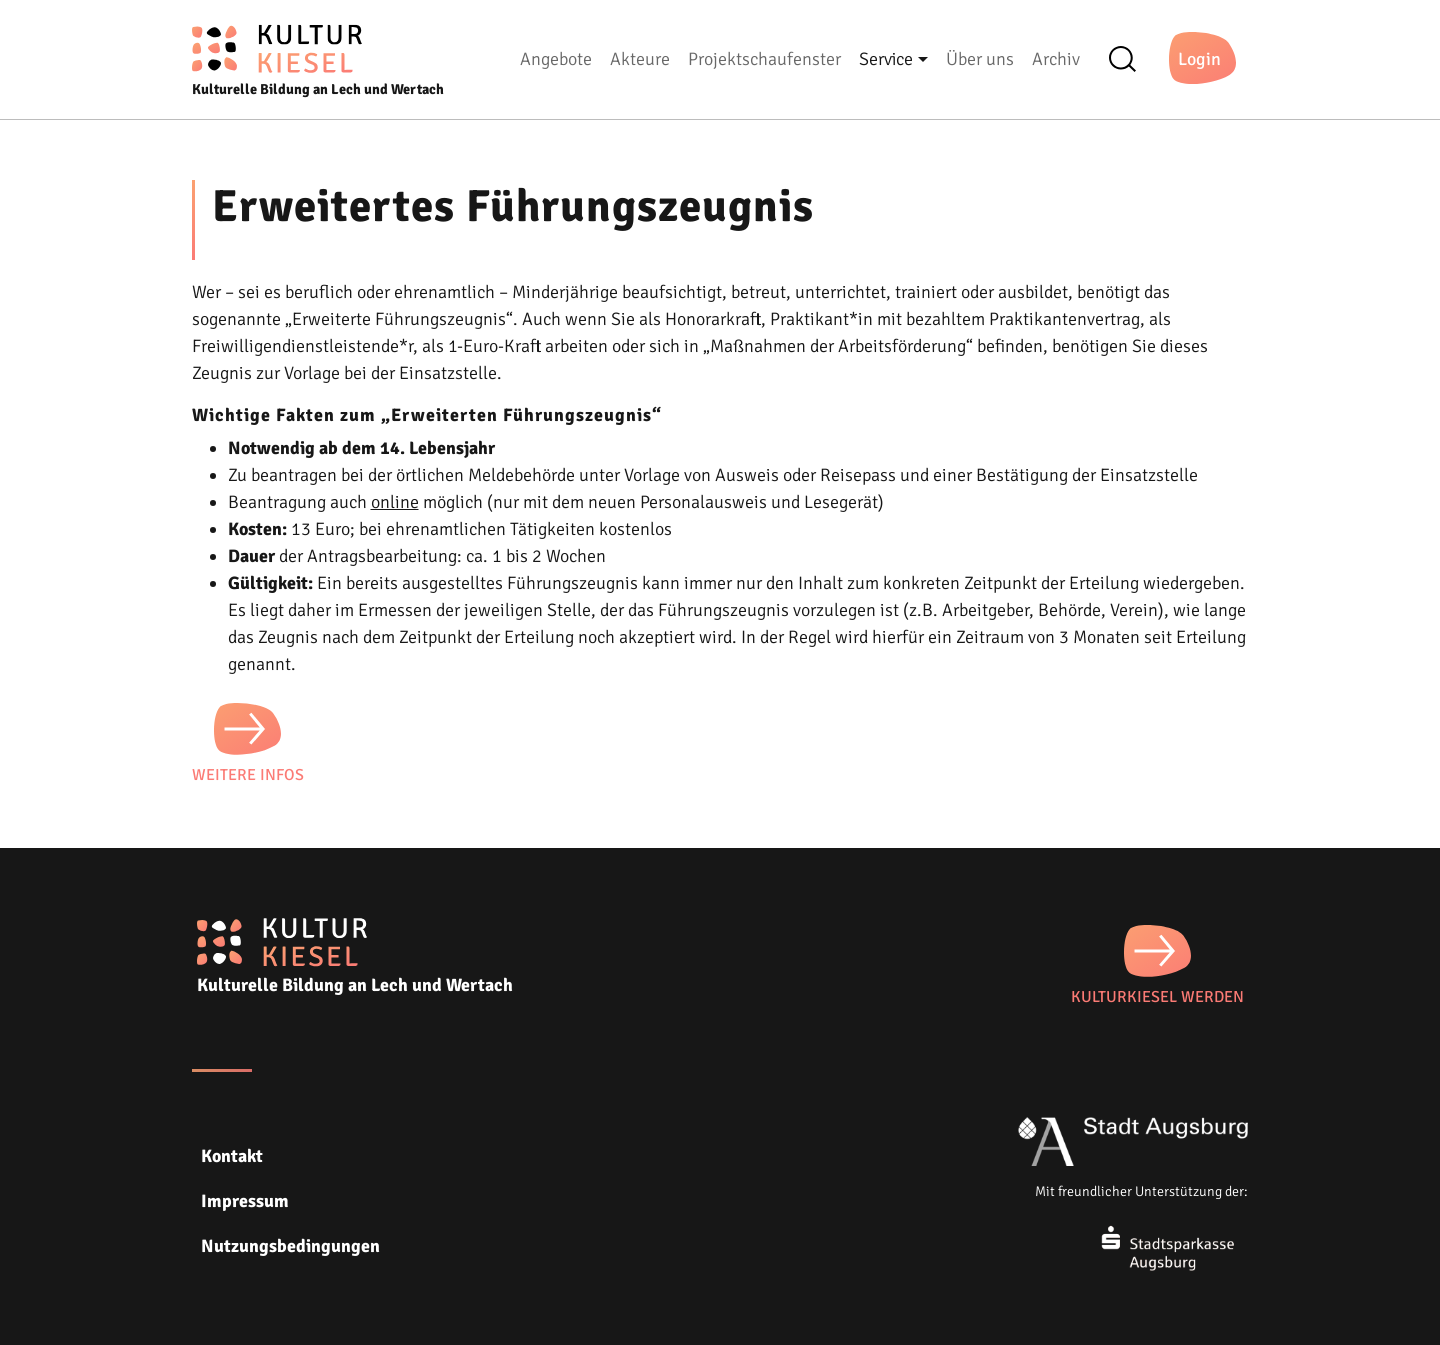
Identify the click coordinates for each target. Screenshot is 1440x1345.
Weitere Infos (248, 775)
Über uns (980, 59)
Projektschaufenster (764, 59)
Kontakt (232, 1156)
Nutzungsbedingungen (290, 1246)
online (395, 502)
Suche (1129, 59)
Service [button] (886, 59)
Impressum (245, 1201)
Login (1199, 59)
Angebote (556, 59)
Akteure (640, 59)
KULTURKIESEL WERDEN (1157, 997)
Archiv (1056, 59)
